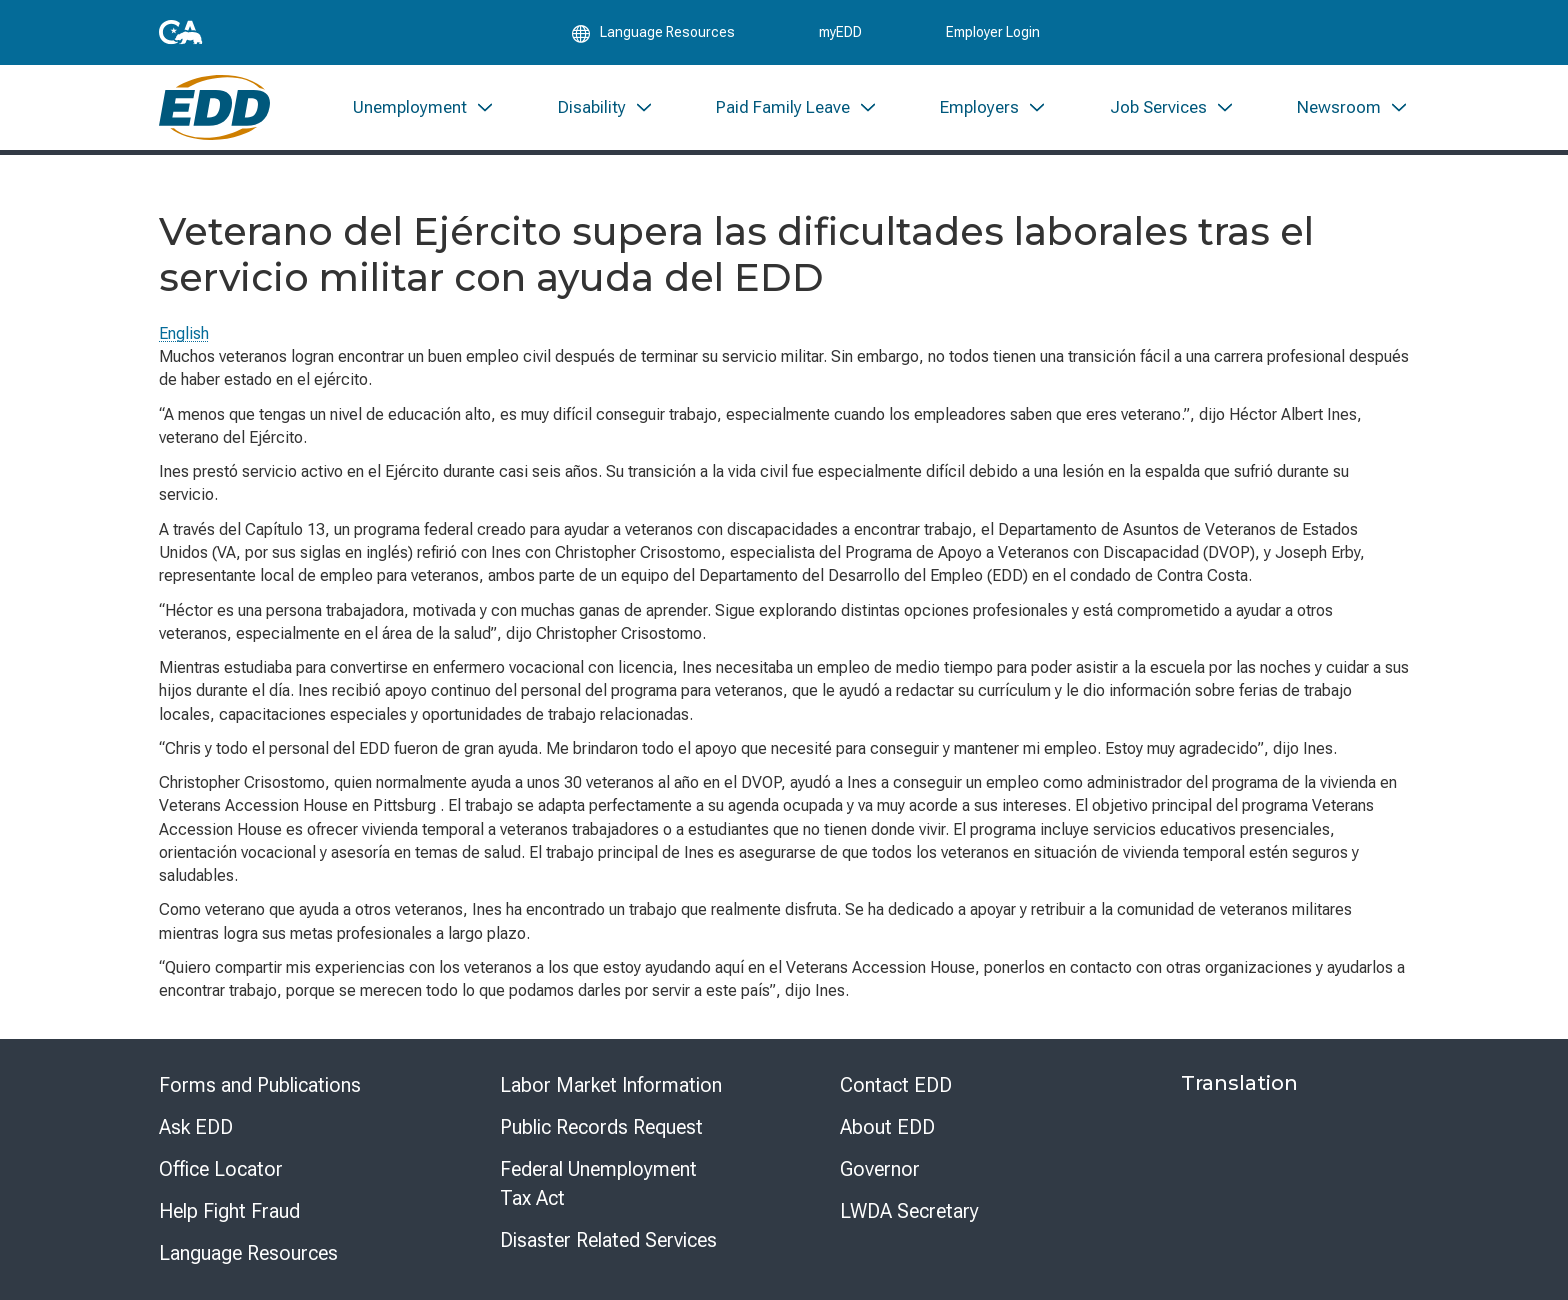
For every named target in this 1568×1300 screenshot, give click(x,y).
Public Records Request (601, 1127)
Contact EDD (896, 1085)
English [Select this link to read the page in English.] (184, 333)
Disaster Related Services (608, 1240)
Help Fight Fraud (229, 1211)
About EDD (887, 1127)
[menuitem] (424, 107)
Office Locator (221, 1169)
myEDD (840, 32)
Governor (880, 1169)
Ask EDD (196, 1127)
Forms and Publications (260, 1085)
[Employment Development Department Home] (214, 107)
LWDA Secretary (909, 1211)
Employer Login (993, 32)
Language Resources (248, 1253)
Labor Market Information (611, 1085)
